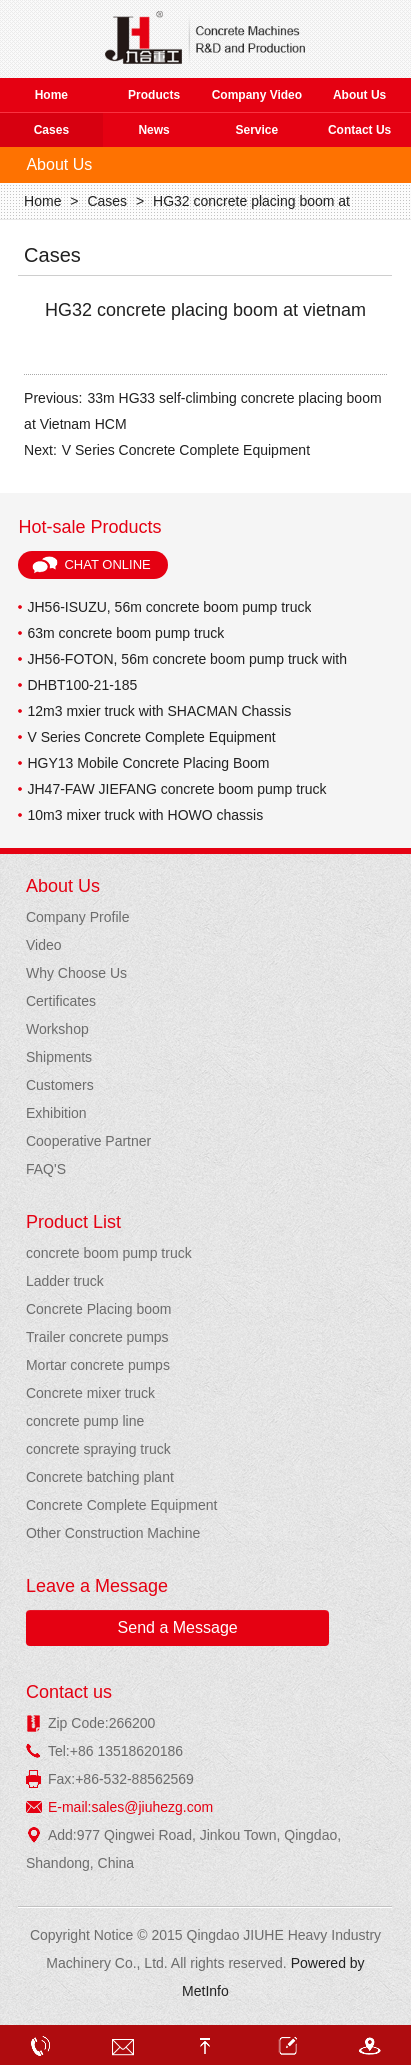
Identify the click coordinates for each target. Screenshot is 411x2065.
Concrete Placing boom (99, 1309)
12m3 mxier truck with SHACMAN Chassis (159, 711)
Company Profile (78, 917)
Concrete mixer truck (90, 1393)
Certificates (61, 1001)
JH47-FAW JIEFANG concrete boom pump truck (176, 789)
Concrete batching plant (100, 1477)
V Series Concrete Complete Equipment (186, 450)
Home (51, 95)
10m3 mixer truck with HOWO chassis (145, 815)
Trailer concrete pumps (97, 1337)
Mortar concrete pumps (98, 1365)
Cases (51, 130)
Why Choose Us (76, 973)
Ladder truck (65, 1281)
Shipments (59, 1057)
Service (257, 130)
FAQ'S (46, 1169)
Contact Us (359, 130)
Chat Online (107, 564)
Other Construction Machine (113, 1533)
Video (44, 945)
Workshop (57, 1029)
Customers (60, 1085)
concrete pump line (85, 1421)
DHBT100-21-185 (82, 685)
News (153, 130)
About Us (359, 95)
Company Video (257, 95)
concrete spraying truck (98, 1449)
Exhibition (56, 1113)
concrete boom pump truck (109, 1253)
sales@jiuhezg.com (153, 1807)
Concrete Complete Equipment (121, 1505)
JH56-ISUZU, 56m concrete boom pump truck (169, 607)
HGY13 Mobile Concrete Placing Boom (148, 763)
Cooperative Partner (88, 1141)
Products (154, 95)
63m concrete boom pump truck (125, 633)
